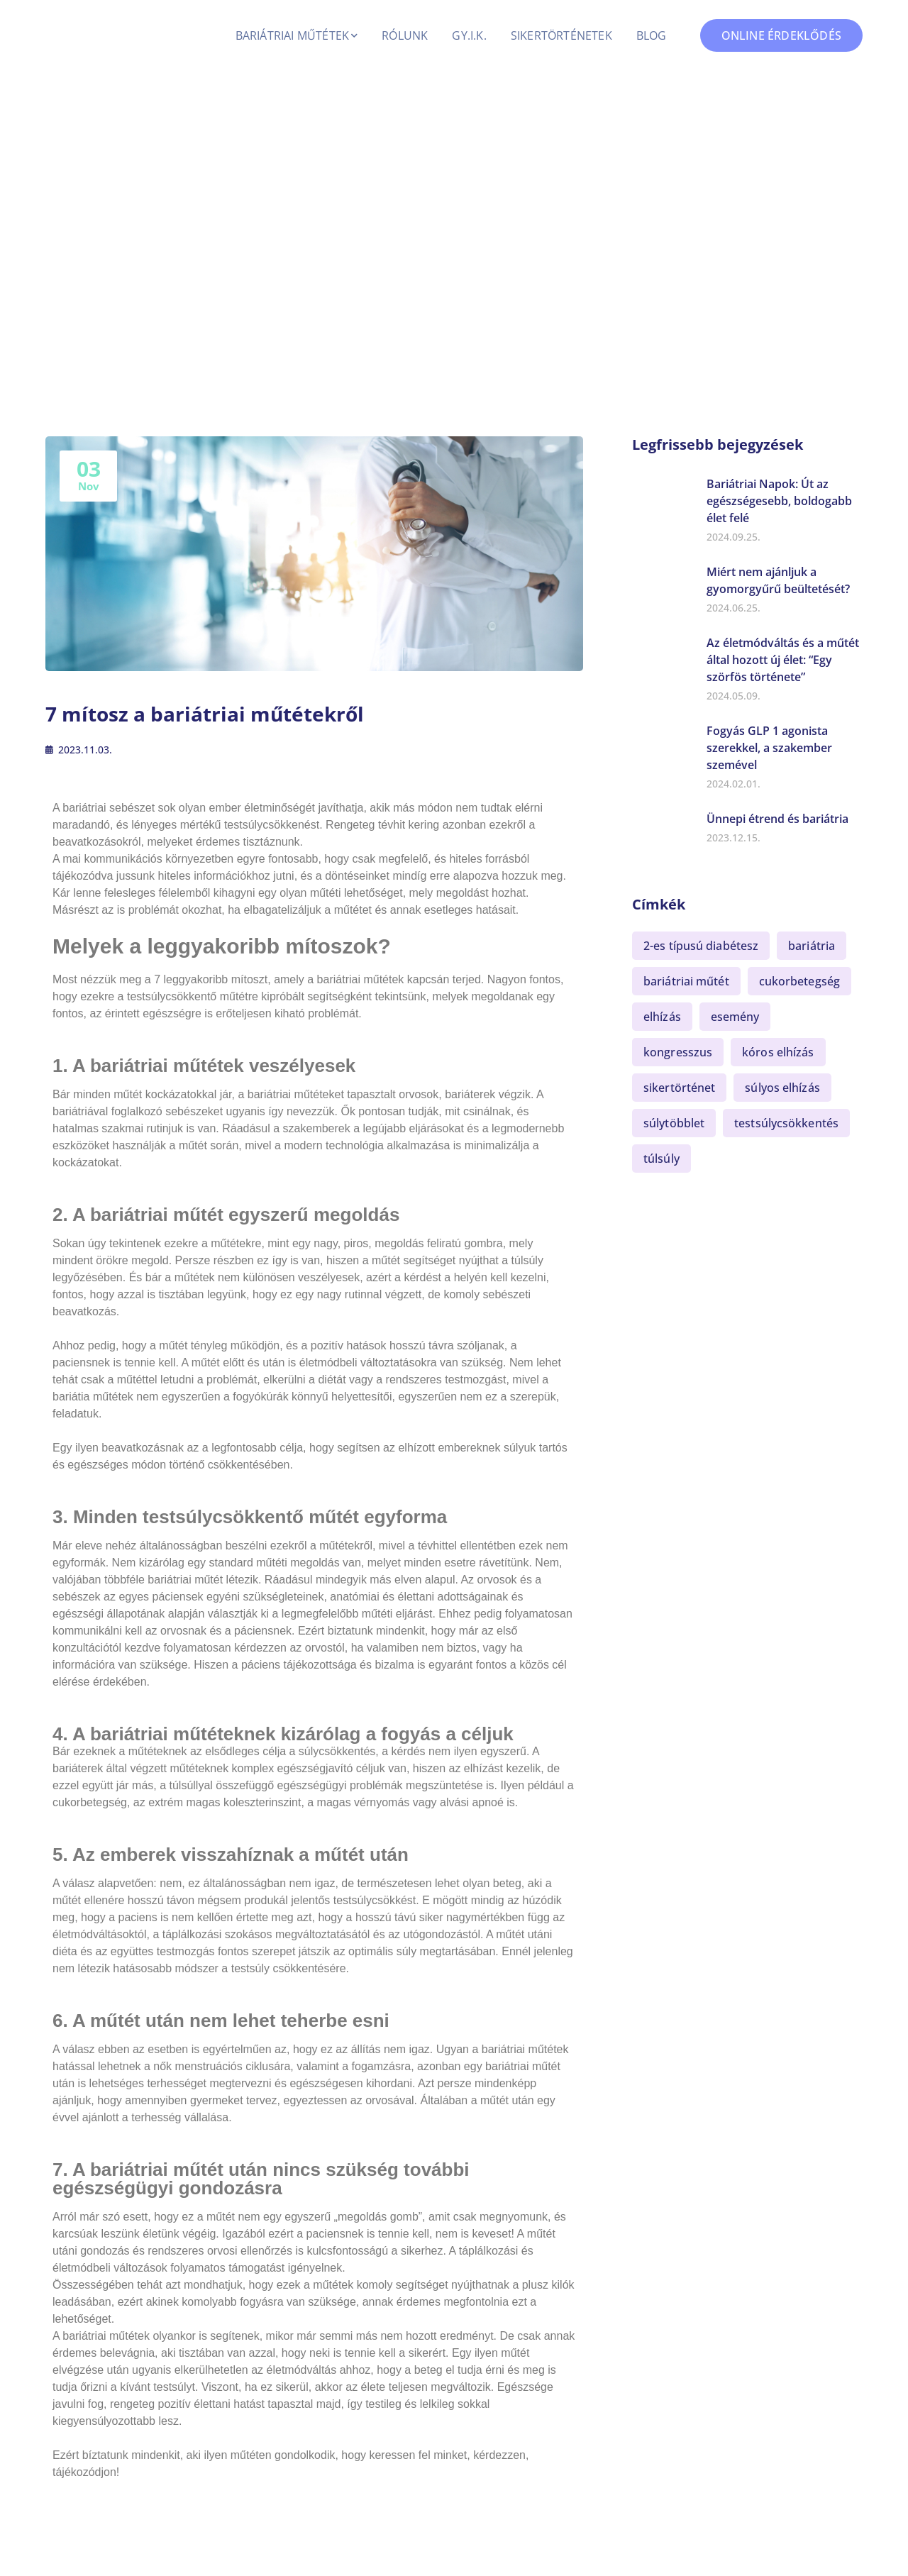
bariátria (811, 945)
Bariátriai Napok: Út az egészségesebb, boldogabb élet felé (779, 501)
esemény (735, 1016)
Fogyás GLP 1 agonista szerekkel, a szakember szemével (769, 748)
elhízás (662, 1016)
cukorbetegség (799, 981)
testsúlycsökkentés (786, 1123)
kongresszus (677, 1052)
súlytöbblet (673, 1123)
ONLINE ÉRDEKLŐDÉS (781, 35)
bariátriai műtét (686, 981)
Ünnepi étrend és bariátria (777, 819)
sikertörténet (679, 1087)
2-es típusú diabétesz (700, 945)
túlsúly (661, 1158)
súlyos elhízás (782, 1087)
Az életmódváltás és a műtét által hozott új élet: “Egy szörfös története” (783, 660)
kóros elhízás (778, 1052)
